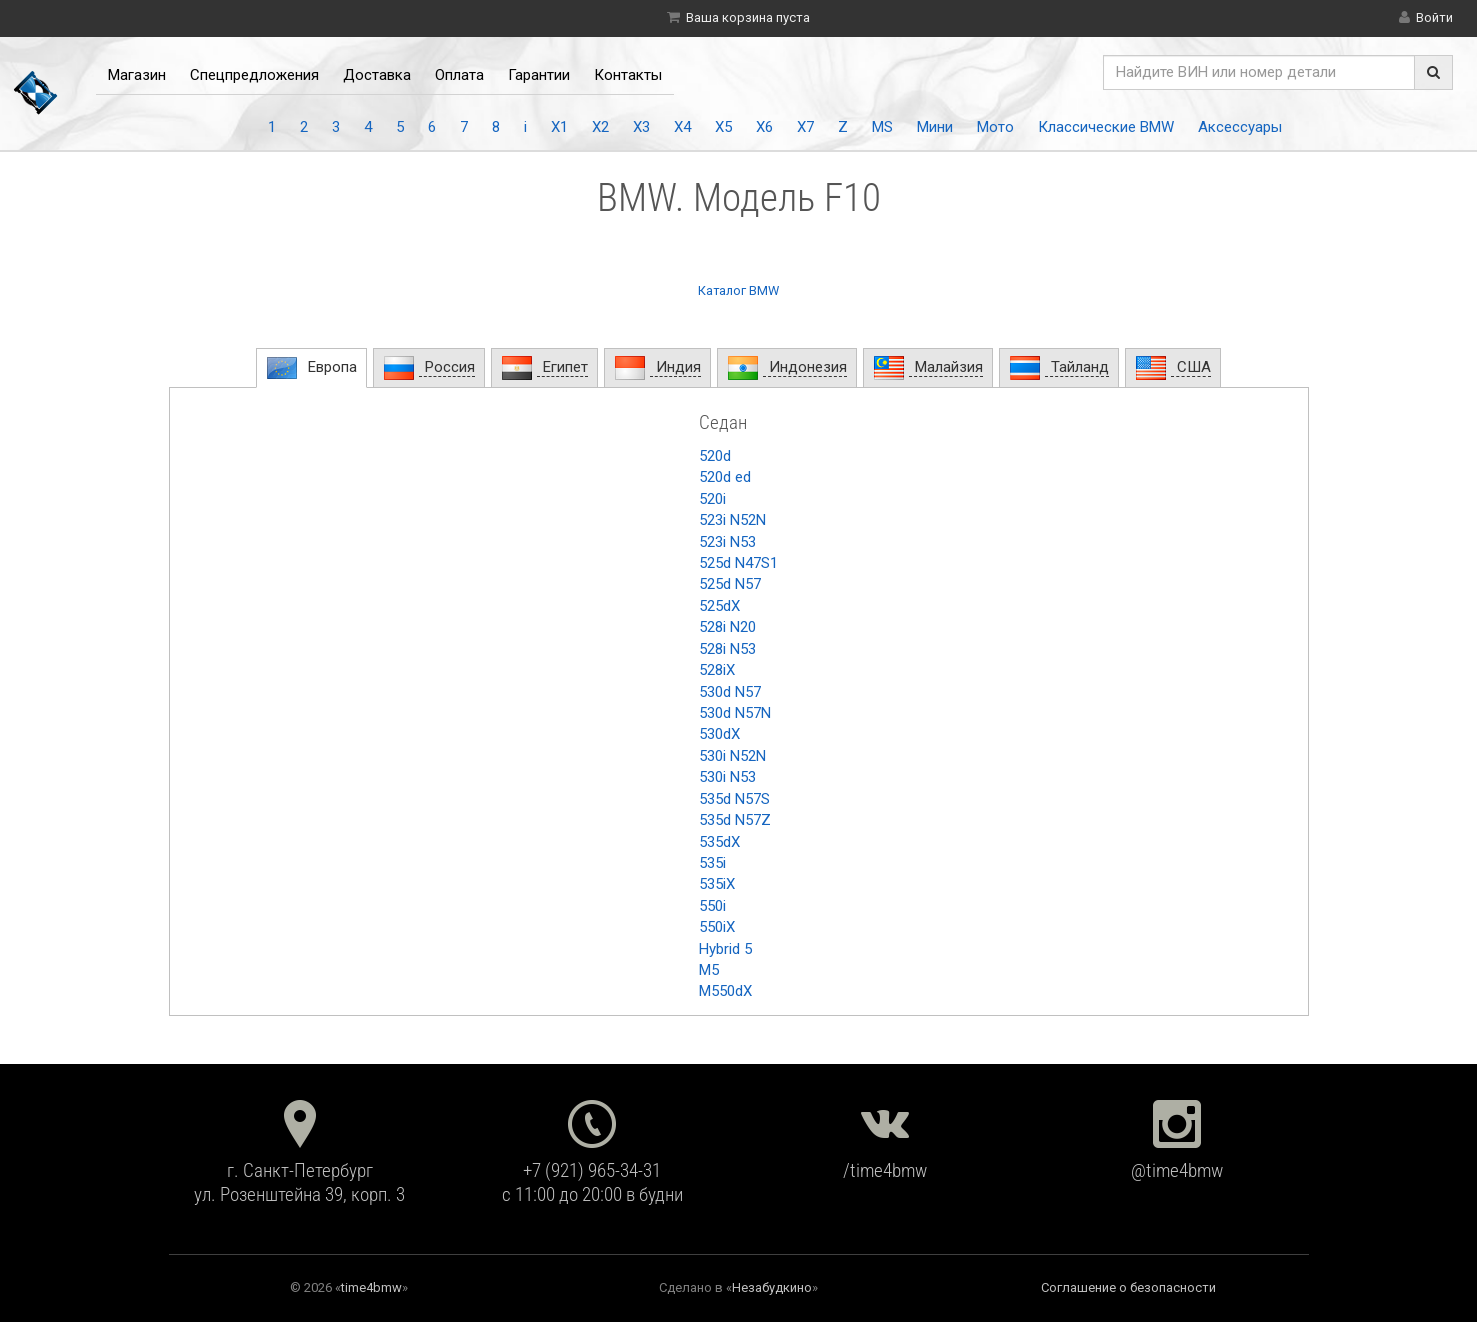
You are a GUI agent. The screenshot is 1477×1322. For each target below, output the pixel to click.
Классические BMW (1106, 127)
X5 (723, 127)
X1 (559, 127)
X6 (764, 127)
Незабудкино (772, 1287)
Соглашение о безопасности (1128, 1287)
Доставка (377, 75)
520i (712, 499)
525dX (719, 606)
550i (712, 906)
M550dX (725, 991)
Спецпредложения (254, 75)
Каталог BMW (738, 290)
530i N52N (732, 756)
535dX (719, 842)
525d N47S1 (738, 563)
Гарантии (539, 75)
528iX (717, 670)
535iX (717, 884)
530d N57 (730, 692)
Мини (935, 127)
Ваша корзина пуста (748, 17)
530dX (719, 734)
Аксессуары (1240, 127)
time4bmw (371, 1287)
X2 (600, 127)
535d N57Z (735, 820)
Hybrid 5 (725, 949)
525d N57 (730, 584)
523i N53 (727, 542)
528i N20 (727, 627)
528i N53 (727, 649)
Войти (1434, 17)
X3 (641, 127)
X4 (682, 127)
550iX (717, 927)
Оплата (459, 75)
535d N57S (734, 799)
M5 (709, 970)
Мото (995, 127)
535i (712, 863)
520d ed (725, 477)
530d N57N (735, 713)
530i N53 (727, 777)
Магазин (137, 75)
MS (882, 127)
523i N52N (732, 520)
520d (715, 456)
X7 (805, 127)
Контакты (628, 75)
